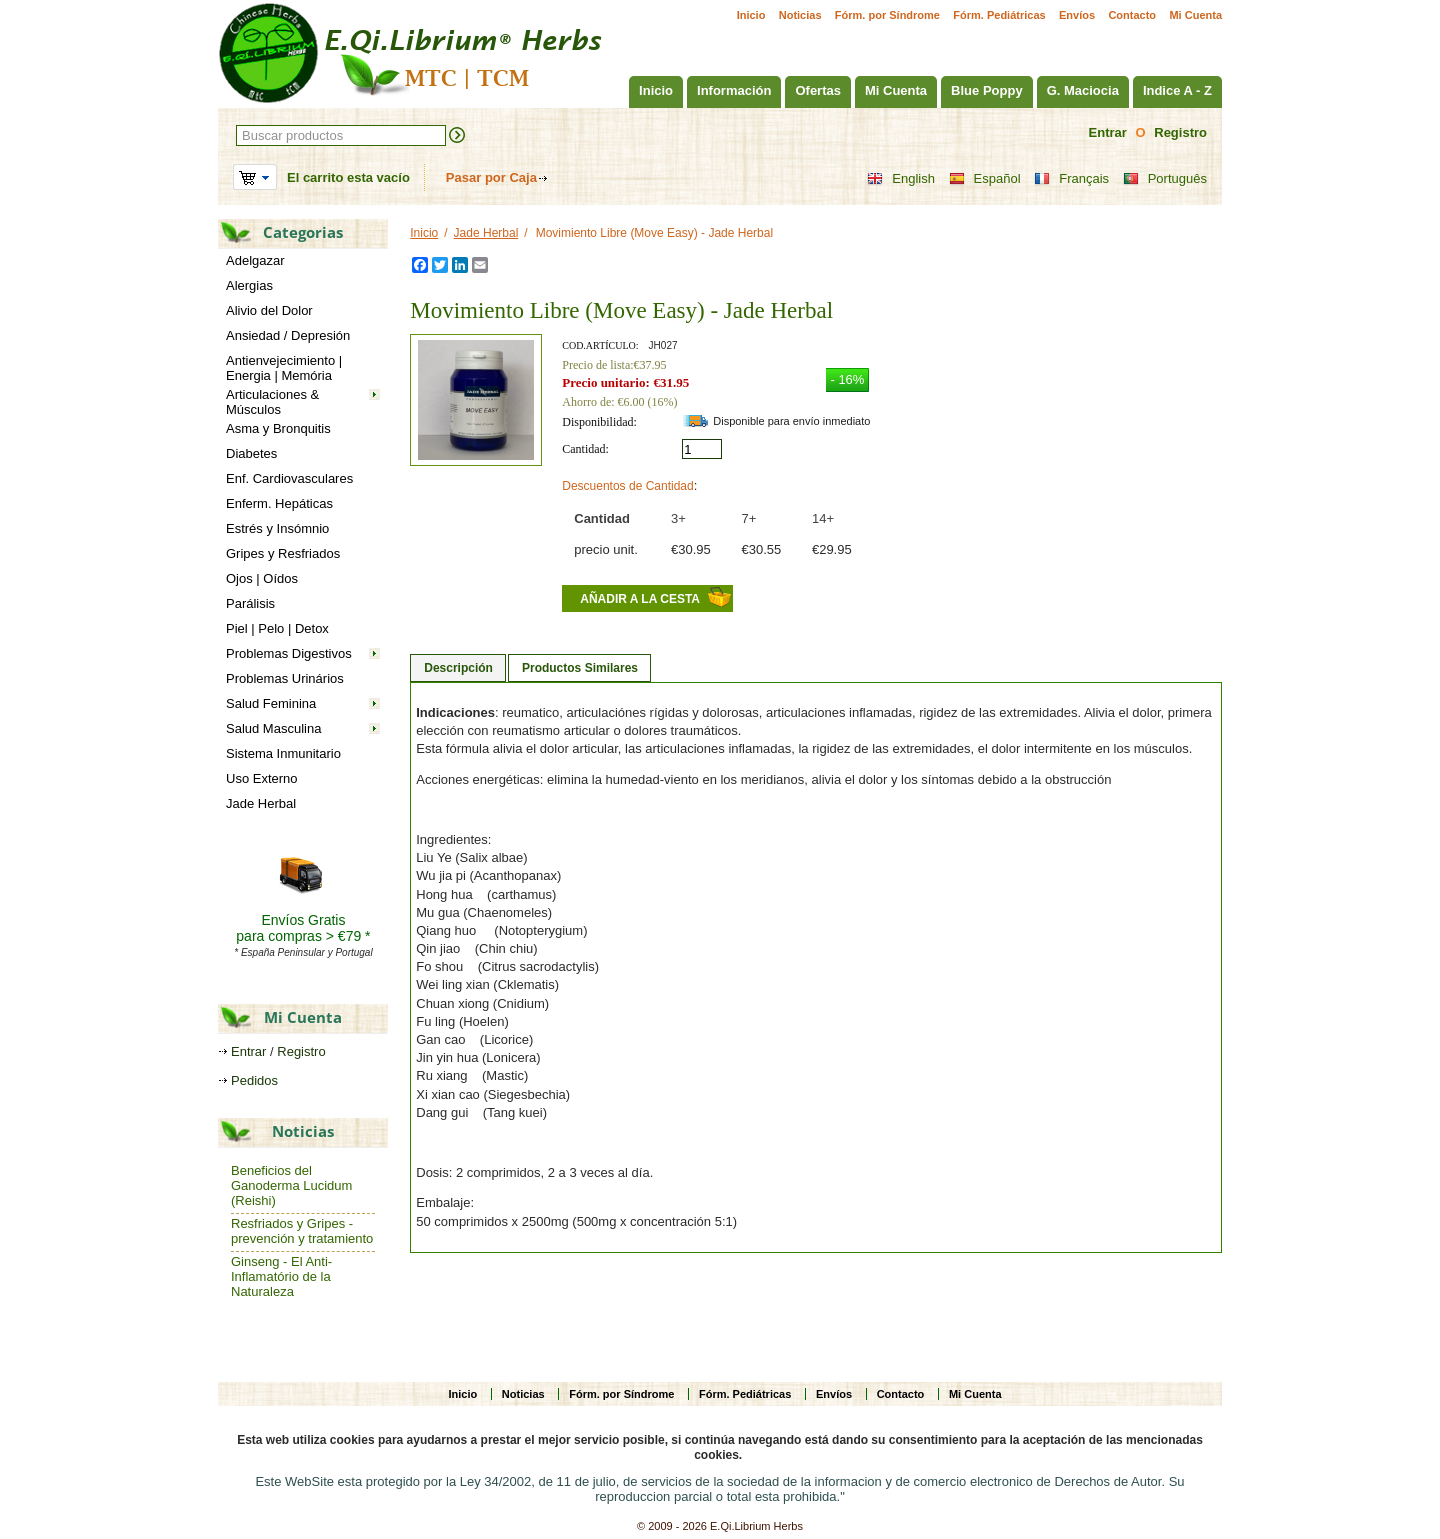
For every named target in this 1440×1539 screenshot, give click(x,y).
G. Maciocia (1083, 90)
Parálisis (250, 603)
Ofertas (818, 90)
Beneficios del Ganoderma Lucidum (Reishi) (291, 1185)
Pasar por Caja (491, 177)
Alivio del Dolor (269, 310)
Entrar (1108, 132)
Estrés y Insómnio (277, 528)
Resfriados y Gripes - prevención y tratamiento (302, 1231)
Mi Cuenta (1195, 15)
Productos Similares (580, 668)
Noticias (800, 15)
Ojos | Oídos (262, 578)
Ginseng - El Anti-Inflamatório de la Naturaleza (281, 1276)
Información (734, 90)
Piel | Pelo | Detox (277, 628)
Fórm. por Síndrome (887, 15)
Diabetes (251, 453)
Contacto (1132, 15)
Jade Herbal (261, 803)
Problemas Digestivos (289, 653)
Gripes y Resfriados (283, 553)
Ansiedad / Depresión (288, 335)
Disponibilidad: (599, 422)
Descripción (458, 668)
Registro (1180, 132)
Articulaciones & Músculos (272, 402)
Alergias (249, 285)
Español (985, 179)
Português (1165, 179)
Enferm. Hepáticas (279, 503)
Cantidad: (585, 449)
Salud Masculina (273, 728)
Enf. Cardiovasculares (289, 478)
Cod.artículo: (600, 345)
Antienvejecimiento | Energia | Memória (284, 368)
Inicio (751, 15)
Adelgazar (255, 260)
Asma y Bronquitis (278, 428)
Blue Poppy (987, 90)
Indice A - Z (1177, 90)
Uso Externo (262, 778)
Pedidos (254, 1080)
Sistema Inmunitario (283, 753)
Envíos (1077, 15)
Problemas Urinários (285, 678)
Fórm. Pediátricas (999, 15)
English (901, 179)
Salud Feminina (271, 703)
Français (1071, 179)
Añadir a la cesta (640, 599)
